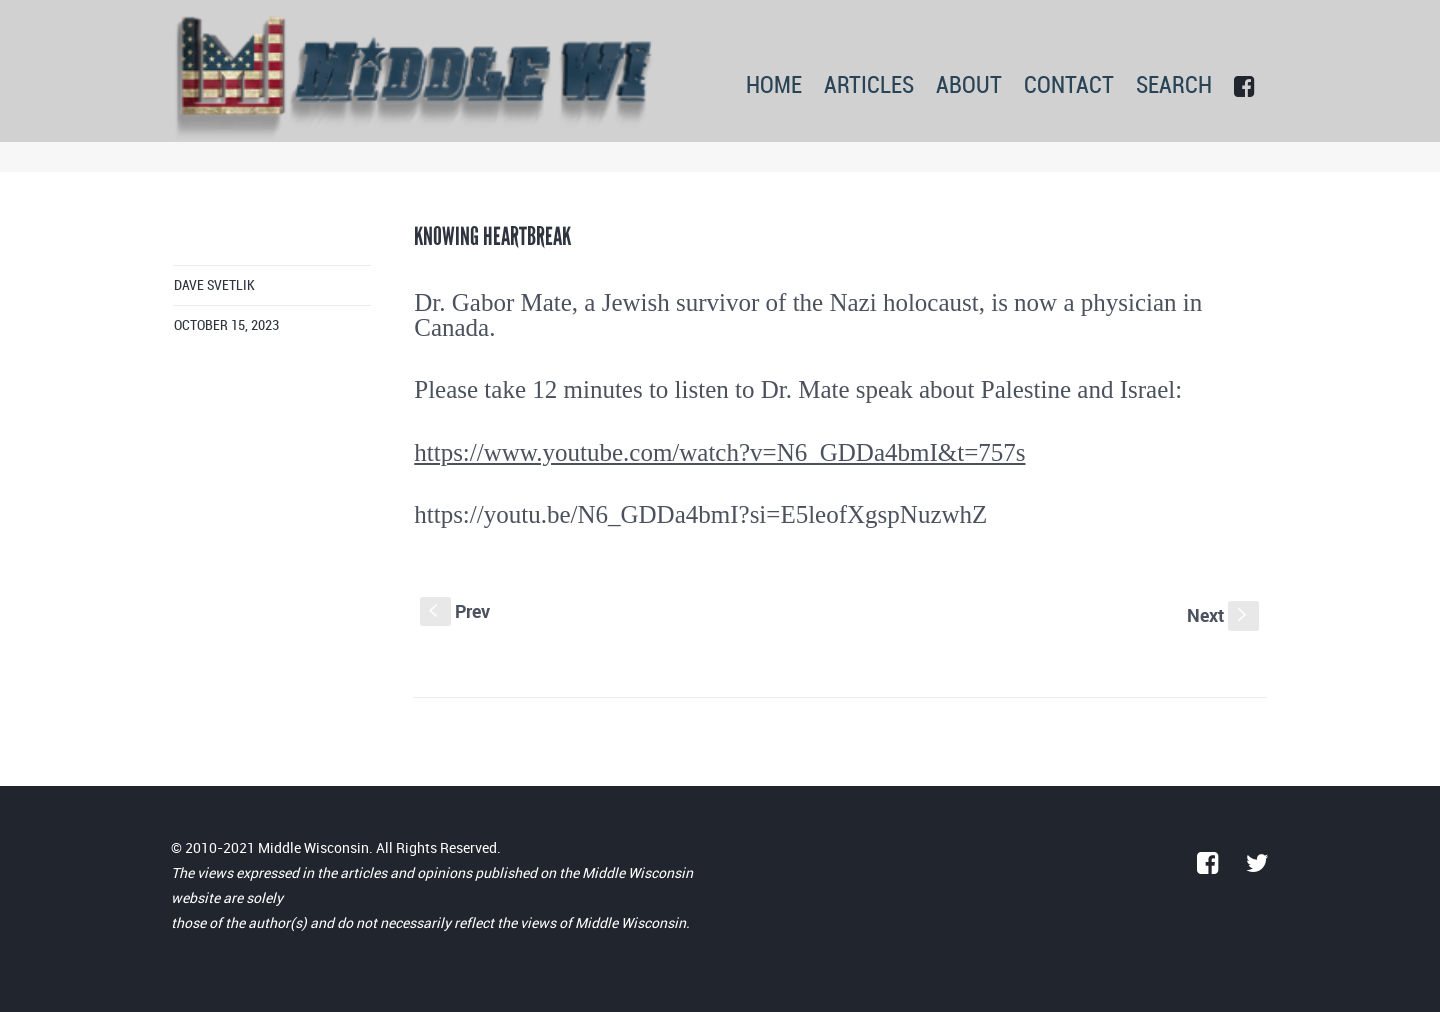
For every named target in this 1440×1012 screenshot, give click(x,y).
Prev (455, 611)
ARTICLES (869, 86)
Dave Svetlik (214, 285)
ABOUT (969, 86)
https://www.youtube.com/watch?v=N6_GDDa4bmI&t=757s (719, 452)
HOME (774, 86)
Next (1223, 615)
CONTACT (1069, 86)
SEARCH (1174, 86)
